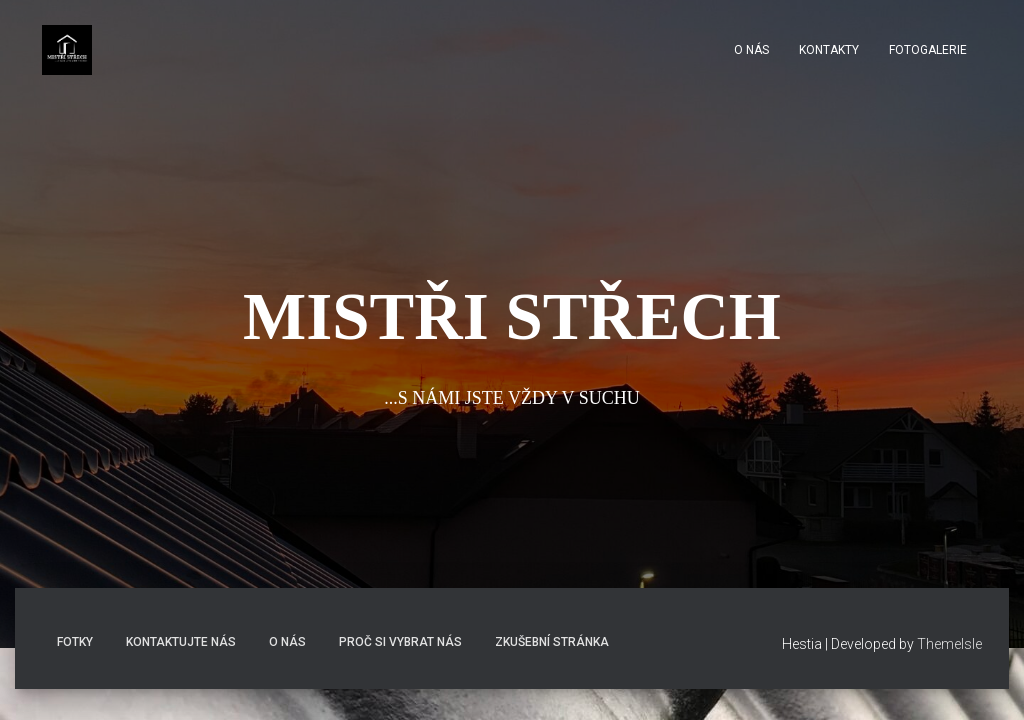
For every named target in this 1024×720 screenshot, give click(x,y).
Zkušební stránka (552, 642)
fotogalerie (928, 50)
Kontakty (829, 50)
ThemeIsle (949, 644)
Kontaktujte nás (181, 642)
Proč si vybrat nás (400, 642)
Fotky (75, 642)
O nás (751, 50)
